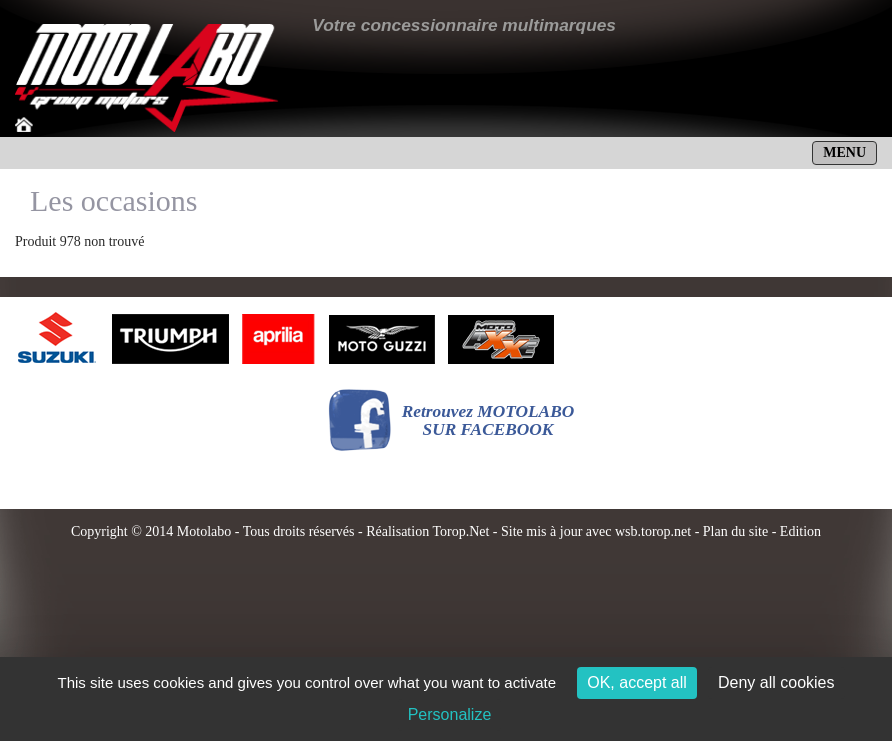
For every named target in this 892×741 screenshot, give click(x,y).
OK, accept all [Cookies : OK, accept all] (637, 682)
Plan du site (735, 531)
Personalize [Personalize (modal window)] (450, 714)
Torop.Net (460, 531)
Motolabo (204, 531)
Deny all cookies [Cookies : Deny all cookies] (776, 682)
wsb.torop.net (653, 531)
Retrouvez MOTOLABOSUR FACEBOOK (488, 421)
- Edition (794, 531)
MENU (844, 152)
